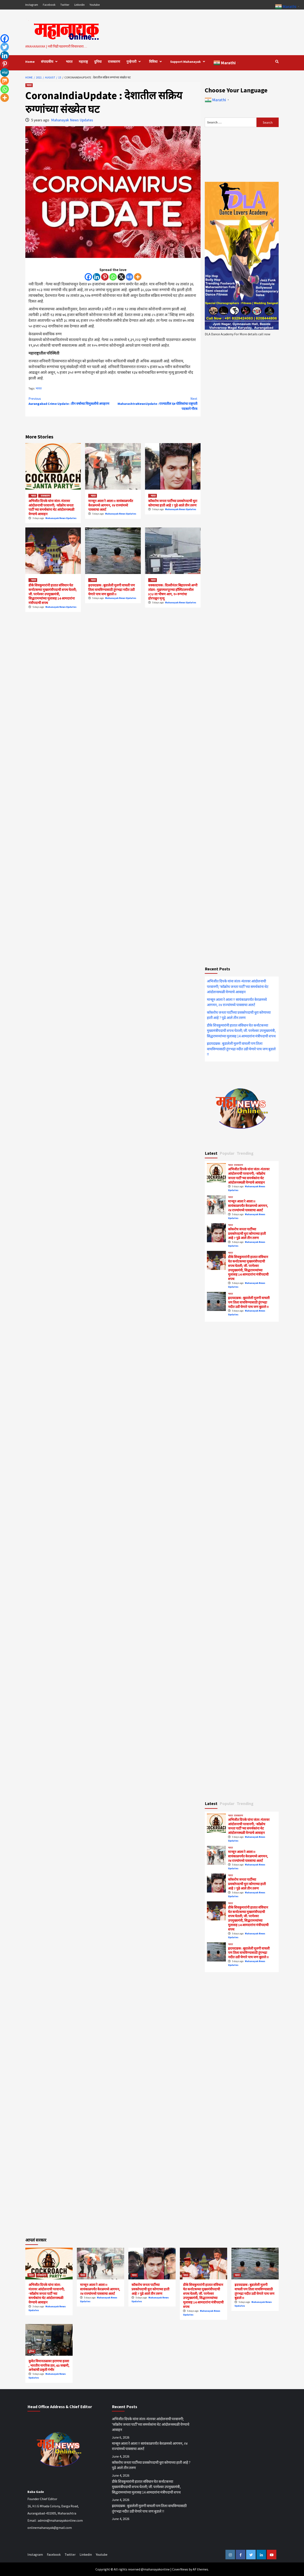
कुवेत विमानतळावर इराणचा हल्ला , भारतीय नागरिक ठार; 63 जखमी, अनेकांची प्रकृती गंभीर (48, 2365)
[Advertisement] (242, 154)
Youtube (95, 5)
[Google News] (129, 277)
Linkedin (79, 5)
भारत (69, 61)
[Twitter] (4, 47)
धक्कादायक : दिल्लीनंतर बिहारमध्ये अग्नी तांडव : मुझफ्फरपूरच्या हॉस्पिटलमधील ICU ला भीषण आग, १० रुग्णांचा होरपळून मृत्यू (172, 591)
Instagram (31, 5)
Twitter (64, 5)
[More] (137, 277)
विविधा (156, 61)
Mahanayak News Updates (72, 120)
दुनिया (98, 61)
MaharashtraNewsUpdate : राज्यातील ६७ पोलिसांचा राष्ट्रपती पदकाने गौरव (155, 403)
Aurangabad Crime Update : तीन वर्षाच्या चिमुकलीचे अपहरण (70, 401)
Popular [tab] (227, 1153)
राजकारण (114, 61)
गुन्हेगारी (134, 61)
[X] (121, 277)
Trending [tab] (245, 1153)
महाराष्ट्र (83, 61)
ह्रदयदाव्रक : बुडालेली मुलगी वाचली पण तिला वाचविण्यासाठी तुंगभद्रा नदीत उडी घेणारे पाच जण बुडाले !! (111, 589)
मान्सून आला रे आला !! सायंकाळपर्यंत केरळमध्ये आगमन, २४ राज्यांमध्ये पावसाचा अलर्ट (110, 505)
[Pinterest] (105, 277)
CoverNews (180, 2569)
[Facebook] (88, 277)
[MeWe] (4, 72)
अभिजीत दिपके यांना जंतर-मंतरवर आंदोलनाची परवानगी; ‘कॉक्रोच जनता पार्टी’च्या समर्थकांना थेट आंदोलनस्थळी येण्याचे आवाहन (51, 507)
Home (30, 61)
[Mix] (4, 81)
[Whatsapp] (113, 277)
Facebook (49, 5)
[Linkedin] (96, 277)
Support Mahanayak (188, 61)
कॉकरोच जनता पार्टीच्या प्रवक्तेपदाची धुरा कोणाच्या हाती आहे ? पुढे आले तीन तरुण (172, 503)
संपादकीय (50, 61)
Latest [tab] (211, 1153)
